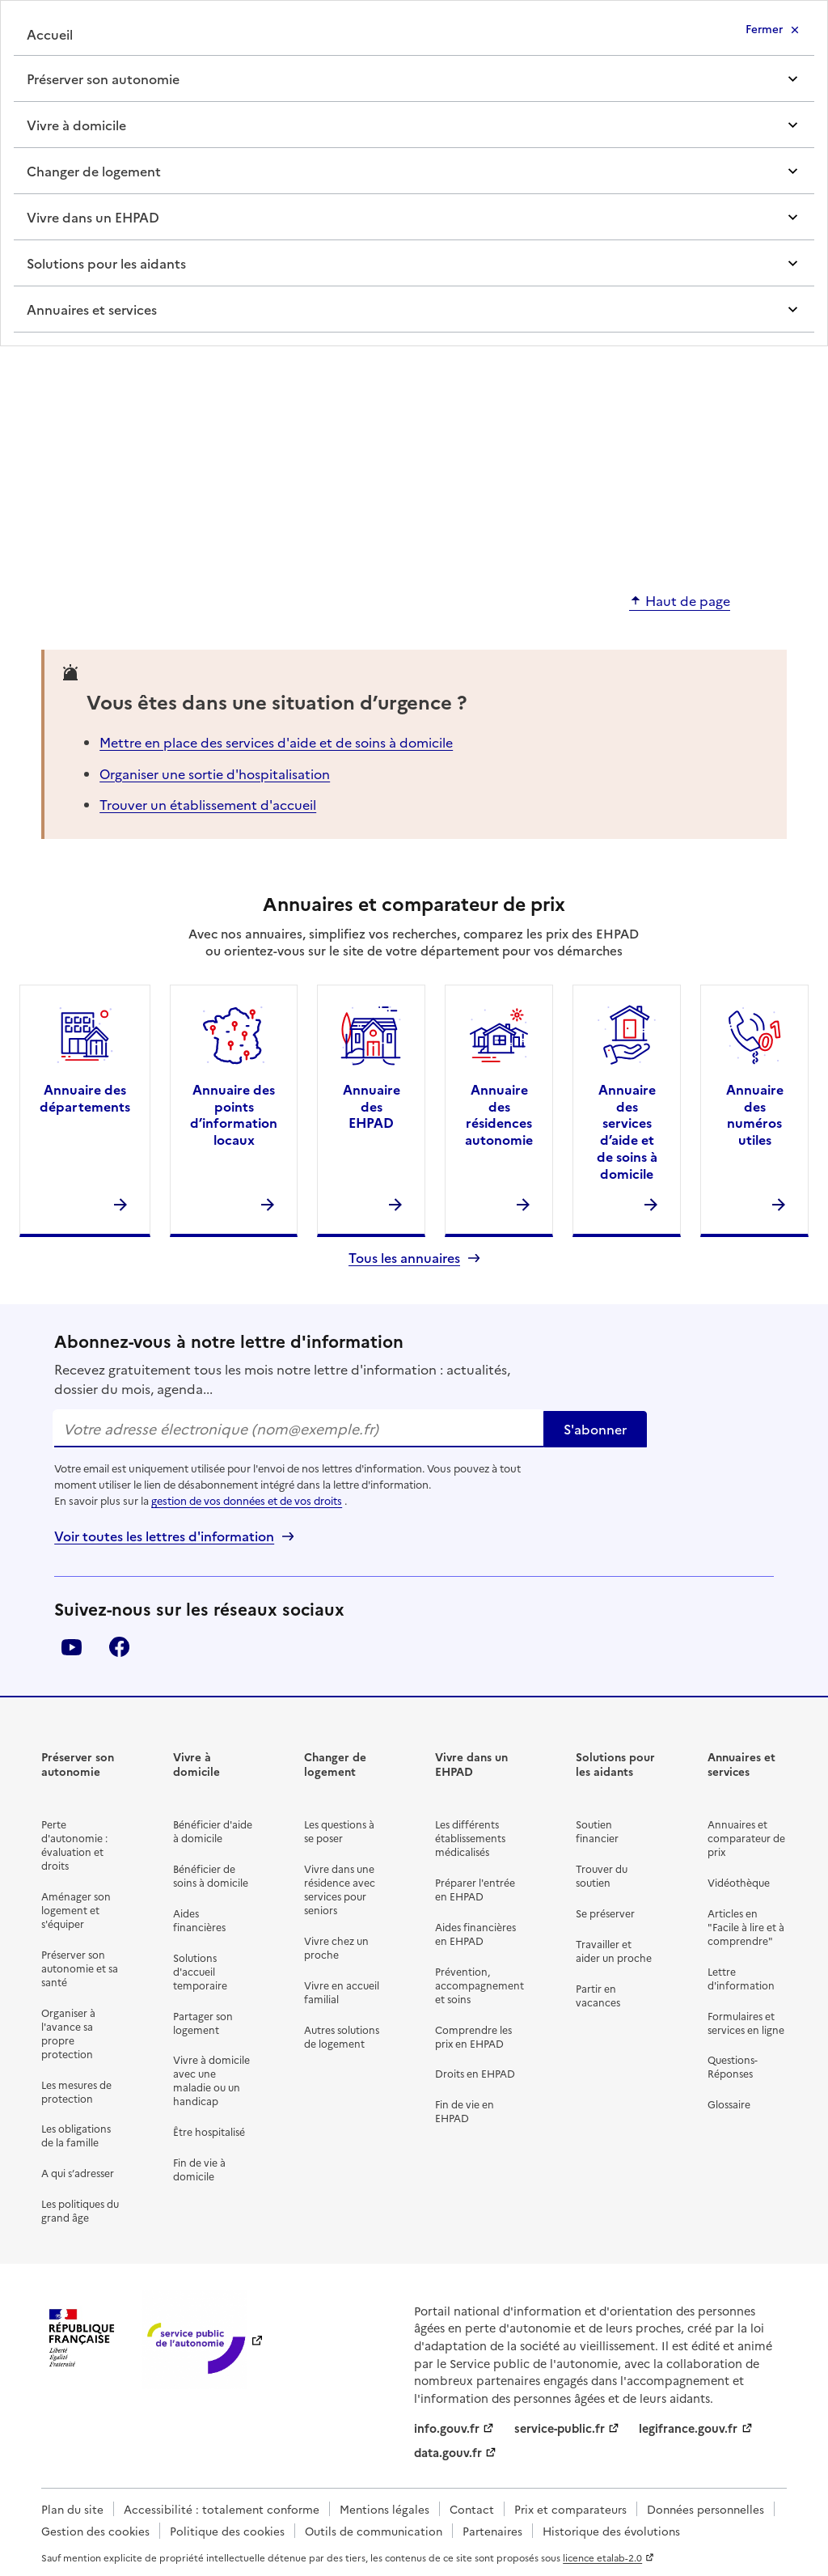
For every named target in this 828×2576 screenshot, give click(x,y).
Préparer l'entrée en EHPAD (475, 1889)
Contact (472, 2509)
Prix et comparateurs (570, 2509)
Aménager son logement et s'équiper (76, 1909)
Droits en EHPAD (475, 2073)
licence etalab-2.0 (602, 2557)
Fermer (764, 28)
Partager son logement (203, 2022)
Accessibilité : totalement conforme (221, 2509)
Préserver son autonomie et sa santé (79, 1968)
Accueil (50, 34)
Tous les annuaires (404, 1257)
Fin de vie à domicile (199, 2169)
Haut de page (687, 601)
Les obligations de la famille (76, 2135)
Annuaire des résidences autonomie (499, 1114)
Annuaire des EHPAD (371, 1106)
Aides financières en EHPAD (475, 1933)
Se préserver (605, 1913)
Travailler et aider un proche (614, 1950)
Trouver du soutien (601, 1875)
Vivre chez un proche (336, 1947)
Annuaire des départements (85, 1097)
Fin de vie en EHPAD (464, 2111)
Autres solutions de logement (341, 2036)
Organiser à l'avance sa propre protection (68, 2033)
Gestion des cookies (95, 2530)
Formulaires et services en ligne (746, 2022)
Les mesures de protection (76, 2091)
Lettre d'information (741, 1978)
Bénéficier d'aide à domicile (212, 1831)
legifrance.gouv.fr (688, 2428)
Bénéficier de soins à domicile (210, 1875)
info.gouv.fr (446, 2428)
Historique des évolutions (611, 2530)
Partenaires (492, 2530)
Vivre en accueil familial (341, 1992)
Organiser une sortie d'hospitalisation (214, 773)
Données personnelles (705, 2509)
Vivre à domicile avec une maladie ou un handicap (211, 2080)
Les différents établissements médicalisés (470, 1837)
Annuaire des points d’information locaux (233, 1114)
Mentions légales (384, 2509)
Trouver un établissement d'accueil (207, 804)
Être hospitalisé (209, 2131)
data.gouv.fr (448, 2452)
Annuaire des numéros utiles (755, 1114)
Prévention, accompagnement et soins (479, 1985)
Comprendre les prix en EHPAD (473, 2036)
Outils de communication (373, 2530)
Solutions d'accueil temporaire (200, 1971)
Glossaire (729, 2104)
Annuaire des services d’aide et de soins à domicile (627, 1131)
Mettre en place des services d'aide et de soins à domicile (276, 742)
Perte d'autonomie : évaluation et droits (74, 1844)
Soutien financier (597, 1831)
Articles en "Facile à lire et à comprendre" (746, 1926)
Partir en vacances (598, 1995)
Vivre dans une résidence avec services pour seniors (339, 1889)
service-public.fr (559, 2428)
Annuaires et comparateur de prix (746, 1837)
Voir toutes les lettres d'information (164, 1536)
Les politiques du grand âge (80, 2210)
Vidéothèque (739, 1882)
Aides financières (199, 1920)
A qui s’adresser (77, 2173)
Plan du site (72, 2509)
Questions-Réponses (733, 2066)
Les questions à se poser (339, 1831)
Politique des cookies (227, 2530)
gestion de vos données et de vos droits (246, 1500)
